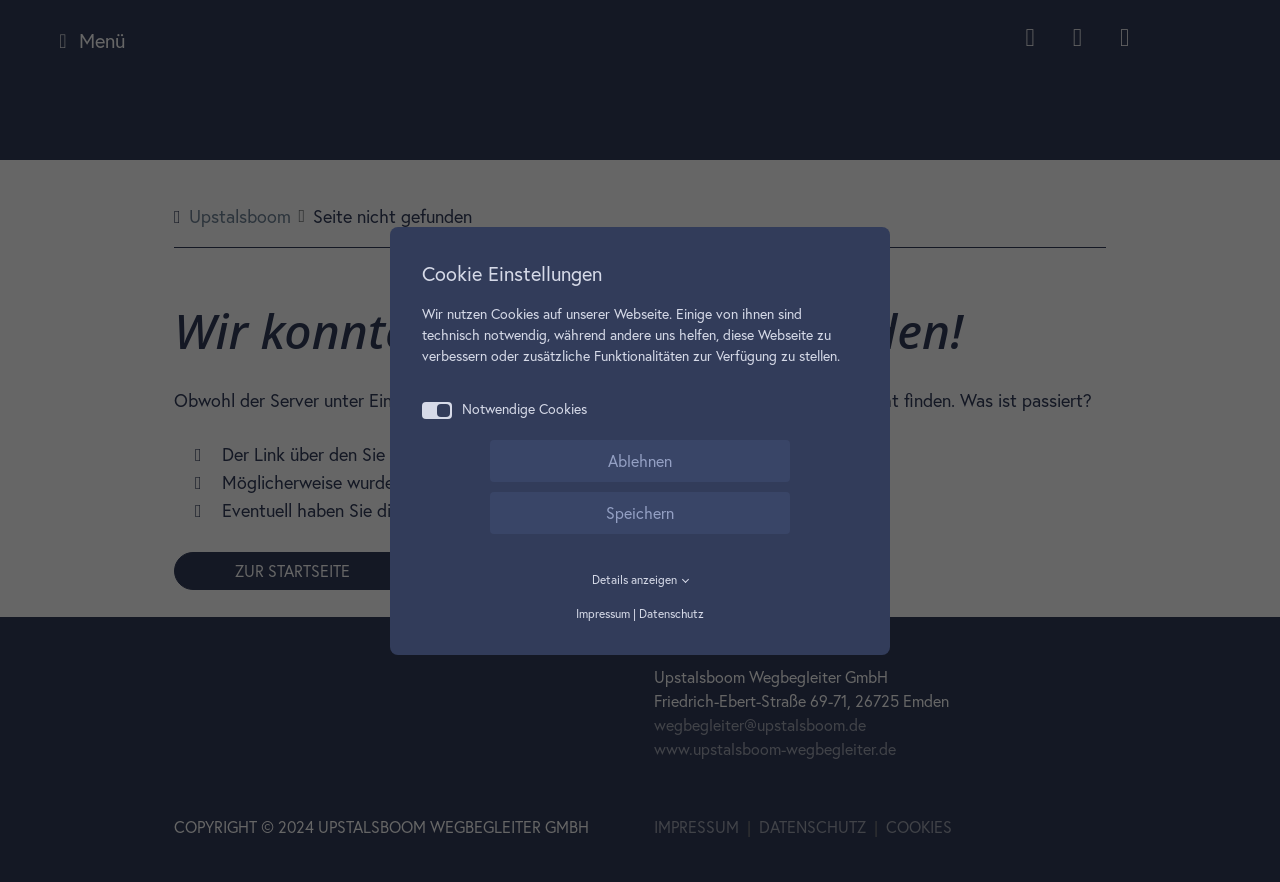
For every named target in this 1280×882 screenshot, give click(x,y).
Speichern (640, 513)
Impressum (603, 613)
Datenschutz (671, 613)
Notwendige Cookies (504, 409)
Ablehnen (640, 461)
